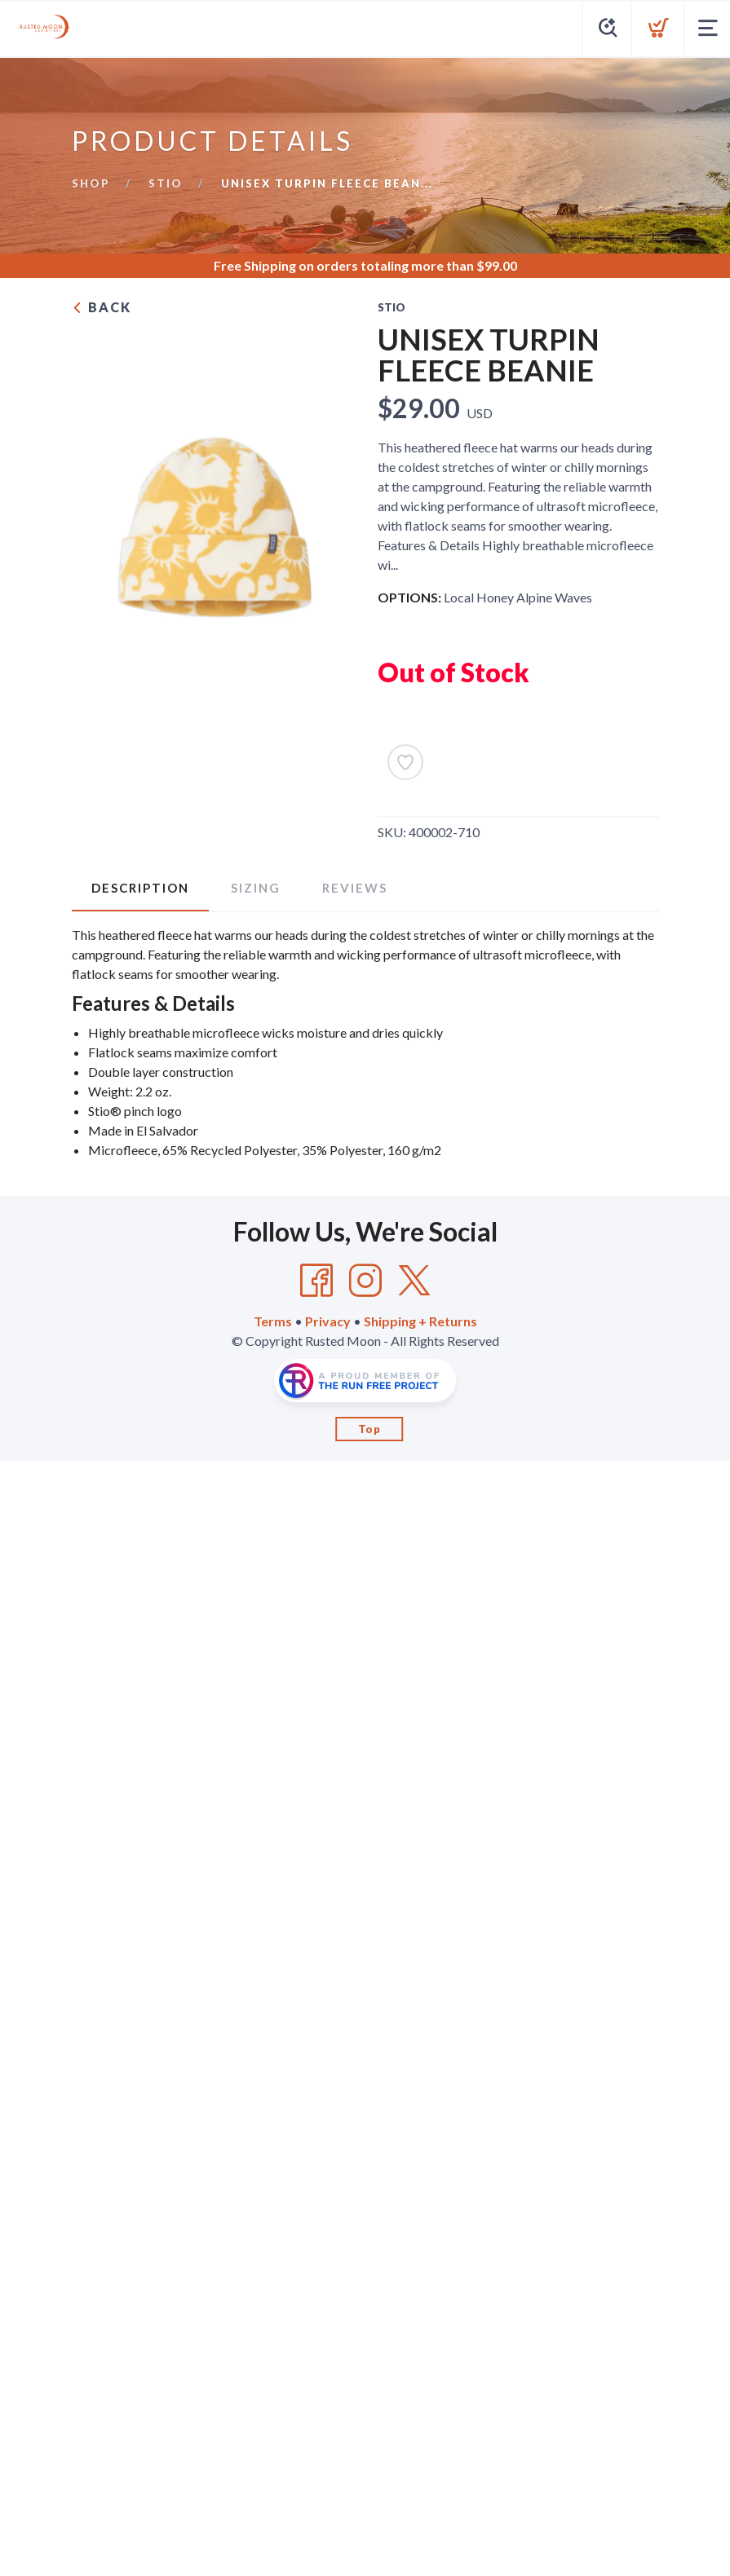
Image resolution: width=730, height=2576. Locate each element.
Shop (91, 183)
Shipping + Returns (420, 1321)
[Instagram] (365, 1280)
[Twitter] (414, 1280)
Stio (165, 183)
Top (369, 1429)
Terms (273, 1321)
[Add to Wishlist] (405, 762)
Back (101, 307)
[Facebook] (316, 1280)
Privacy (328, 1321)
